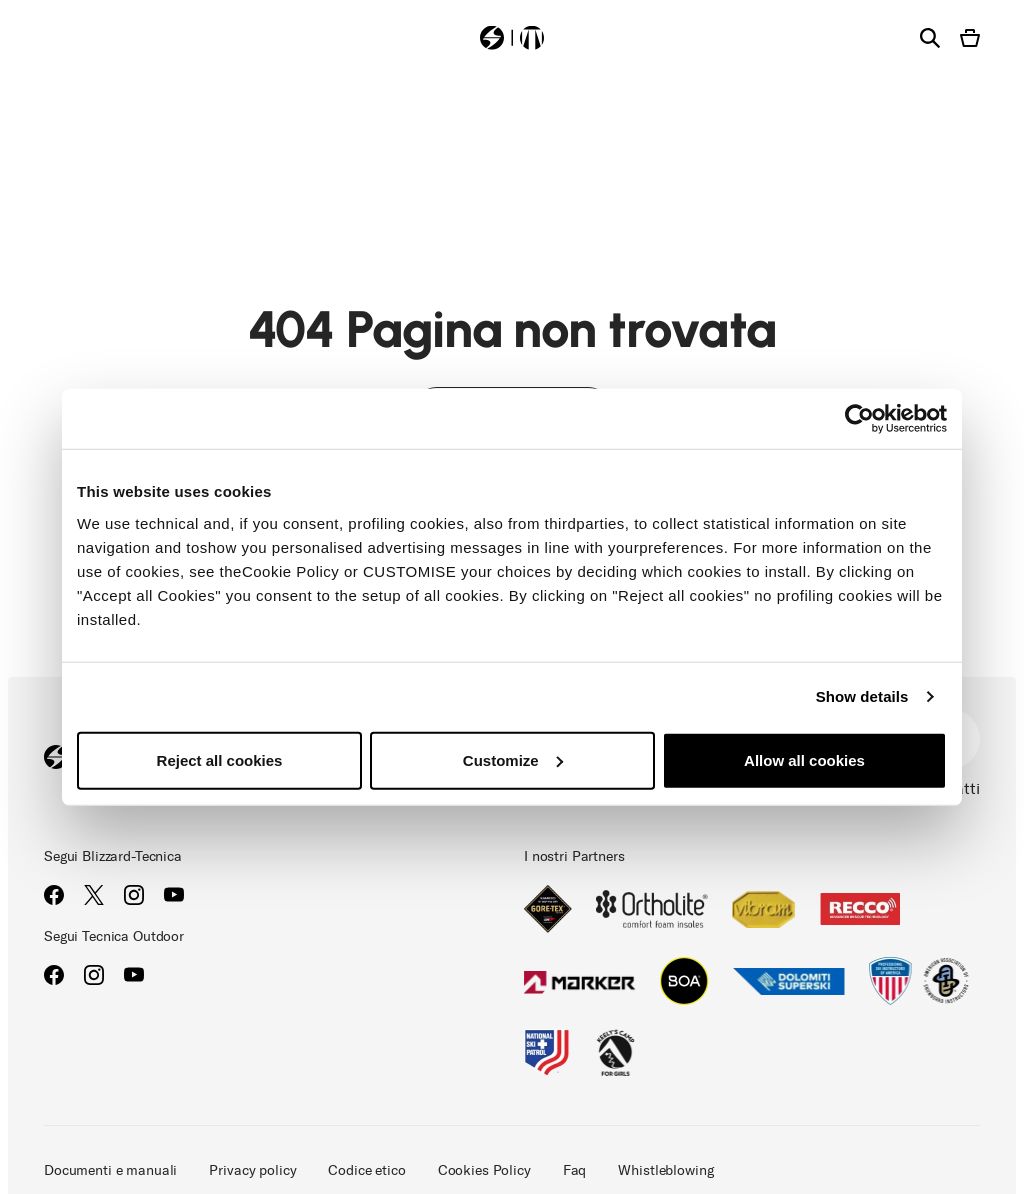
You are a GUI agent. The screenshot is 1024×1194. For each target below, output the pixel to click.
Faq (575, 1170)
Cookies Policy (484, 1170)
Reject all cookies (220, 759)
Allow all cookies (804, 759)
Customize (513, 759)
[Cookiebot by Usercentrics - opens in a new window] (859, 419)
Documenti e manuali (110, 1170)
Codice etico (366, 1170)
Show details (862, 696)
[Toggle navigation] (54, 36)
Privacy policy (252, 1170)
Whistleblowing (665, 1170)
